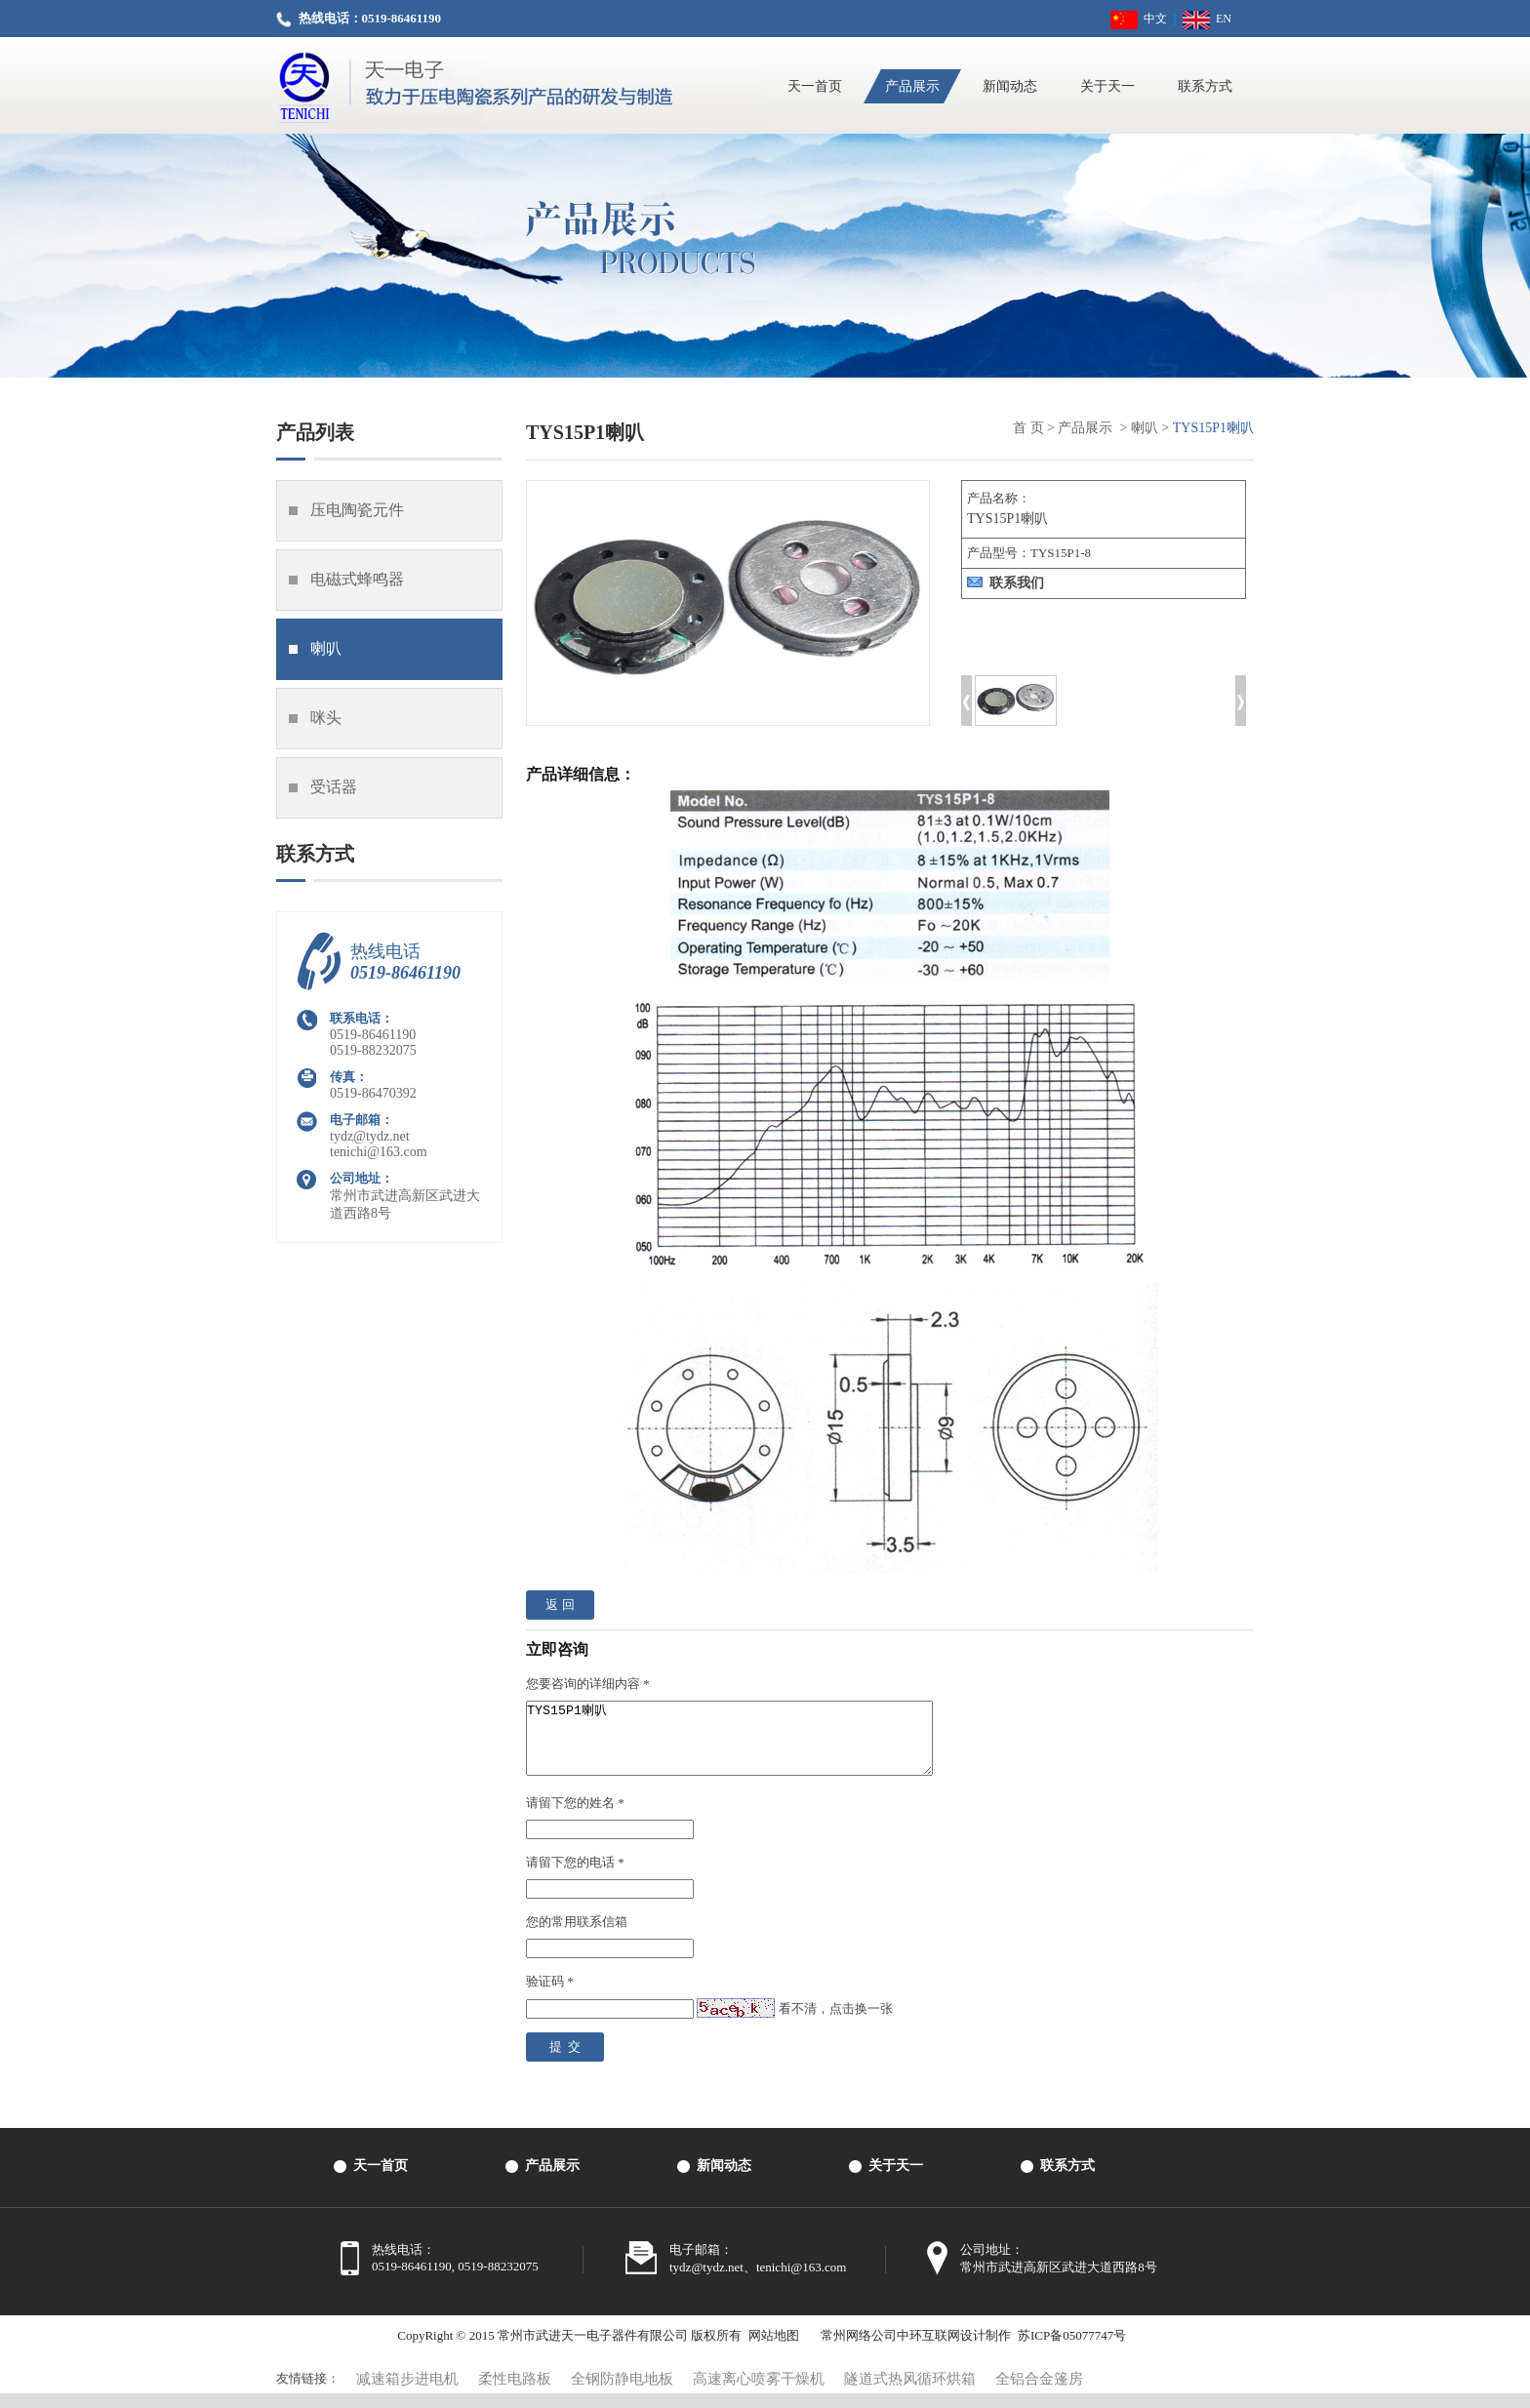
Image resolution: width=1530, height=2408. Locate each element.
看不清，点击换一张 (836, 2023)
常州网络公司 (859, 2350)
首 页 (1028, 428)
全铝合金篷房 (1039, 2393)
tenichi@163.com (378, 1151)
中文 (1138, 18)
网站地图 (773, 2350)
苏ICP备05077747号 (1072, 2350)
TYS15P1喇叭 (754, 1745)
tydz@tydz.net (370, 1136)
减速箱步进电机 (407, 2393)
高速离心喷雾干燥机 (759, 2393)
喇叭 (1144, 428)
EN (1207, 18)
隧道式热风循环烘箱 (910, 2393)
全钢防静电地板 (622, 2393)
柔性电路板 (514, 2393)
